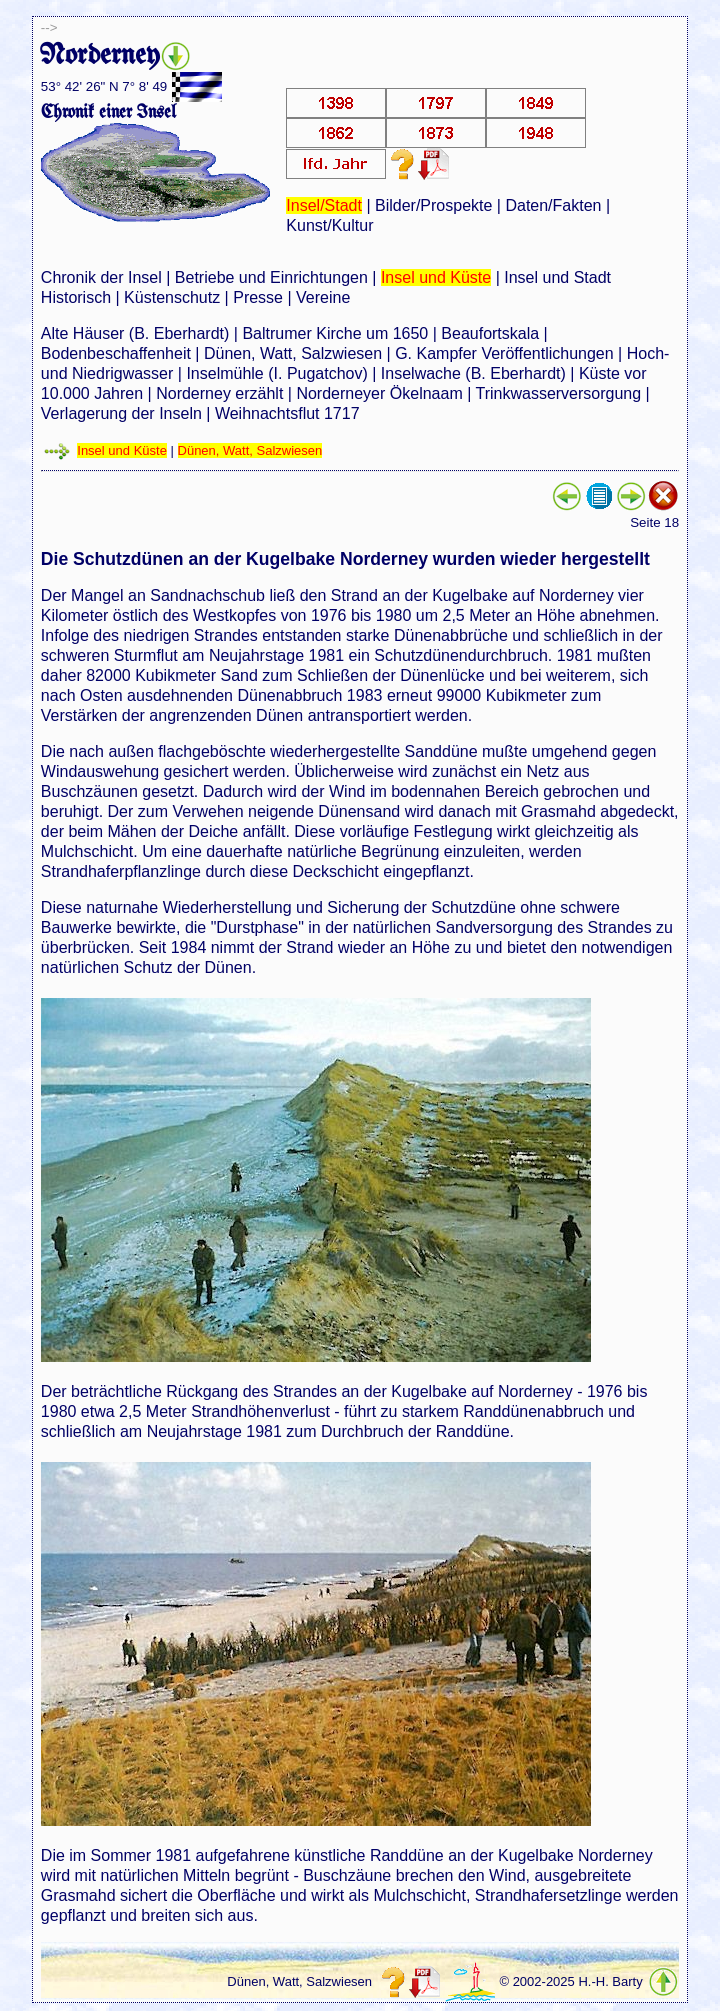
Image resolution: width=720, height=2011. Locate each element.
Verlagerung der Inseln (121, 413)
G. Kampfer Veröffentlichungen (504, 353)
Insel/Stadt (324, 205)
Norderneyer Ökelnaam (379, 393)
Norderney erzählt (219, 393)
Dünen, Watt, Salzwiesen (293, 353)
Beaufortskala (490, 333)
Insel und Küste (436, 277)
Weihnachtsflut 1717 (287, 413)
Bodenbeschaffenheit (116, 353)
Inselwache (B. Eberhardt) (473, 373)
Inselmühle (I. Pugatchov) (276, 373)
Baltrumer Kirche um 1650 (335, 333)
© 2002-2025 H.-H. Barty (570, 1981)
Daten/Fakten (553, 205)
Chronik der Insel (101, 277)
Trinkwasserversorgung (558, 393)
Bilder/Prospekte (433, 205)
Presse (258, 297)
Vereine (323, 297)
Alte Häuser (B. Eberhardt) (135, 333)
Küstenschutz (172, 297)
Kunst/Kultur (329, 225)
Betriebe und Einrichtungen (271, 277)
